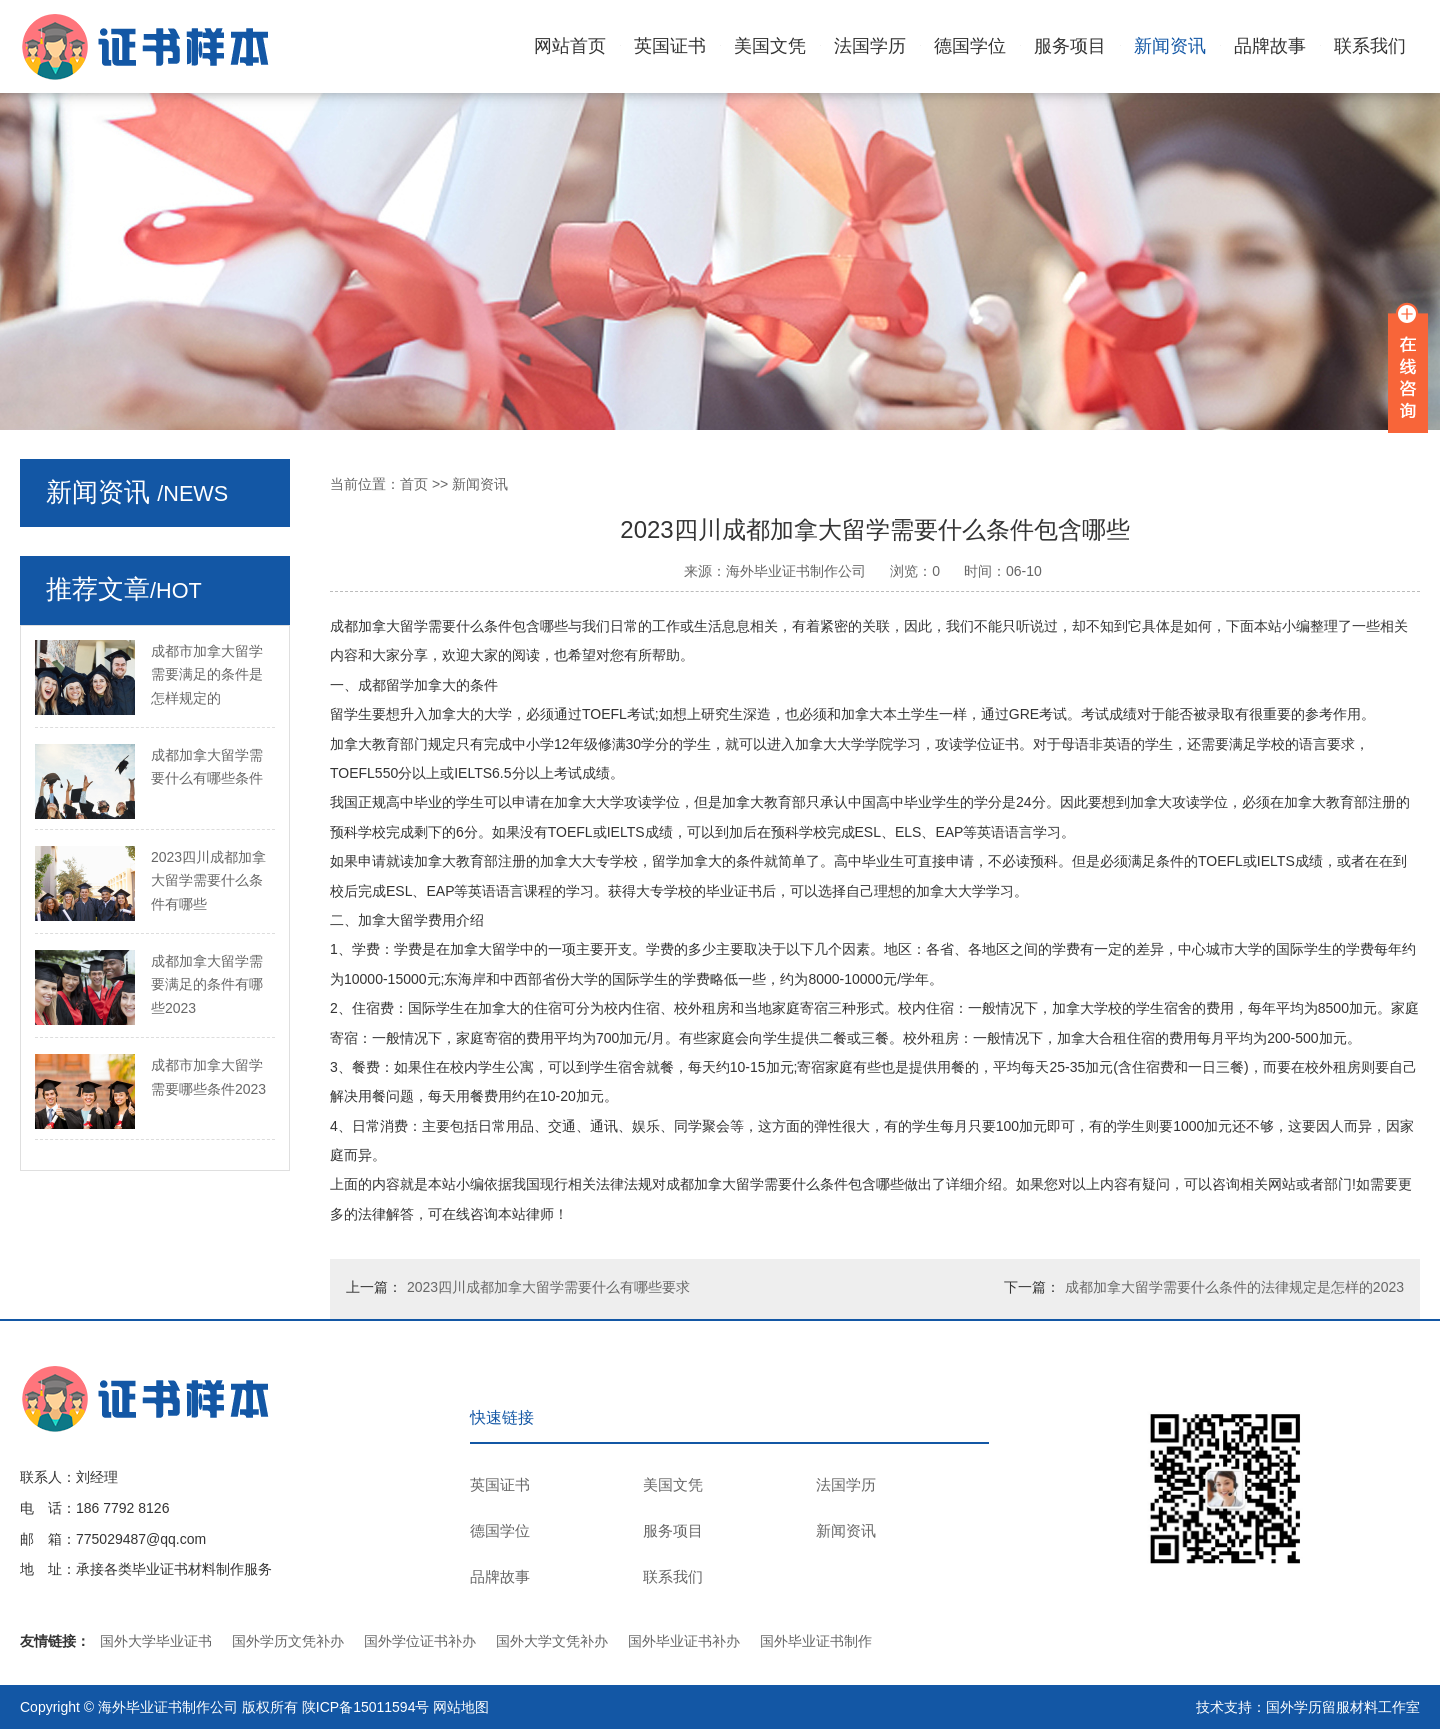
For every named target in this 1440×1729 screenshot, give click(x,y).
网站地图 (461, 1707)
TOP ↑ (1385, 1481)
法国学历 (870, 46)
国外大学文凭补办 (552, 1641)
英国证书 (670, 46)
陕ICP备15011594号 (366, 1707)
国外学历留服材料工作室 (1343, 1707)
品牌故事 (1270, 46)
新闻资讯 (1170, 46)
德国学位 (970, 46)
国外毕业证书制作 (816, 1641)
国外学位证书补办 (420, 1641)
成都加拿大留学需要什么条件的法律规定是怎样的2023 (1234, 1287)
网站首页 (570, 46)
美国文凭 (770, 46)
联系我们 (1370, 46)
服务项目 (1070, 46)
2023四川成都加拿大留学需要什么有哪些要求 (548, 1287)
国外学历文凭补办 (288, 1641)
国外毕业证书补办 (684, 1641)
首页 (414, 484)
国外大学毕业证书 (156, 1641)
